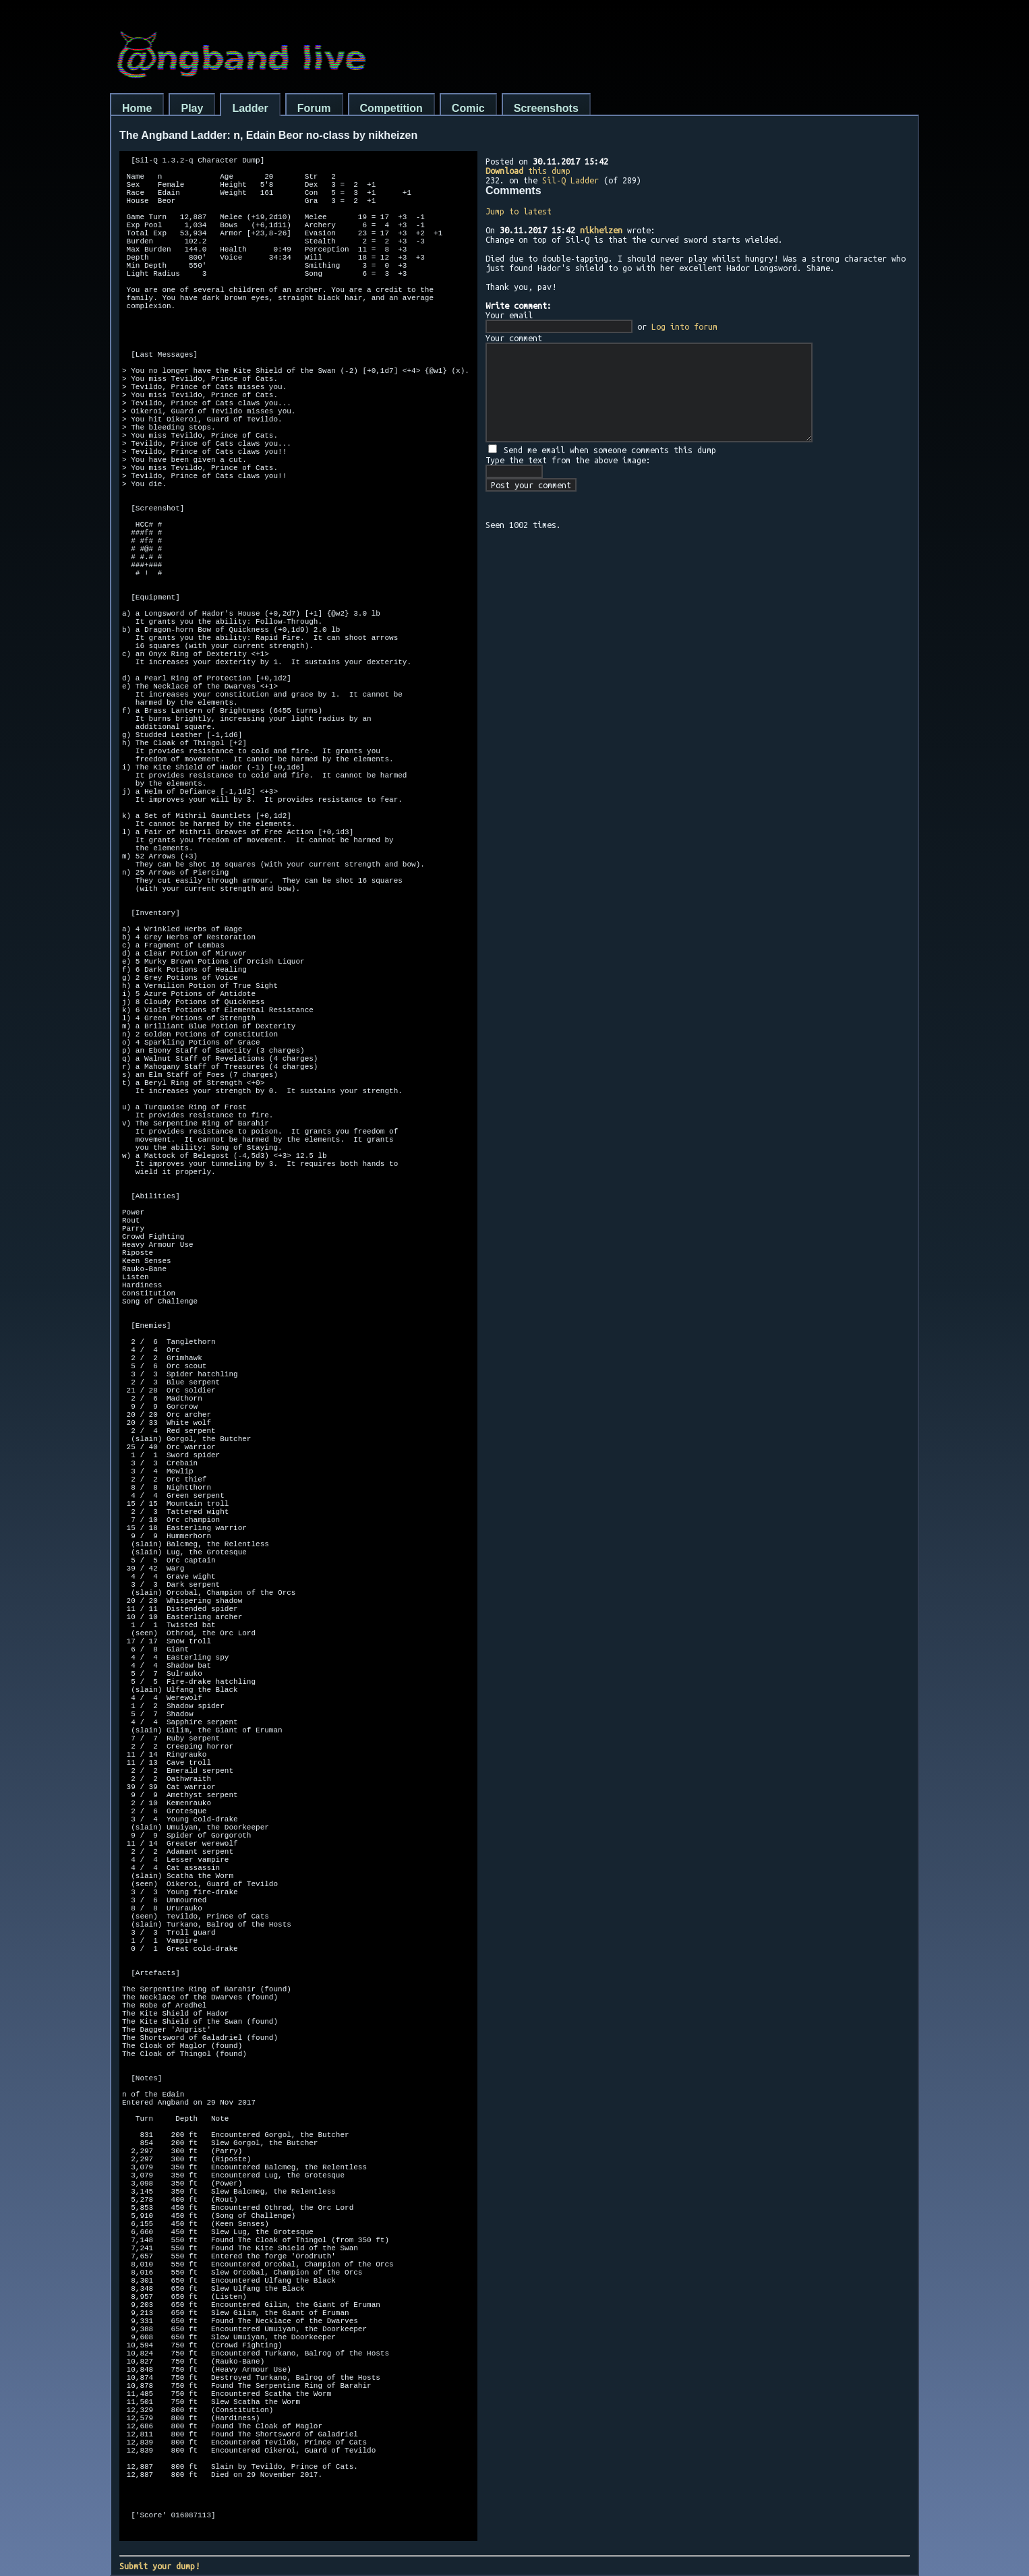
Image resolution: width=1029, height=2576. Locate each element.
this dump (528, 170)
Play (192, 108)
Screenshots (546, 108)
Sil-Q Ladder (570, 180)
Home (137, 108)
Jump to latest (519, 211)
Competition (391, 108)
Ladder (250, 108)
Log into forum (684, 326)
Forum (314, 108)
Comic (468, 108)
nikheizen (601, 230)
